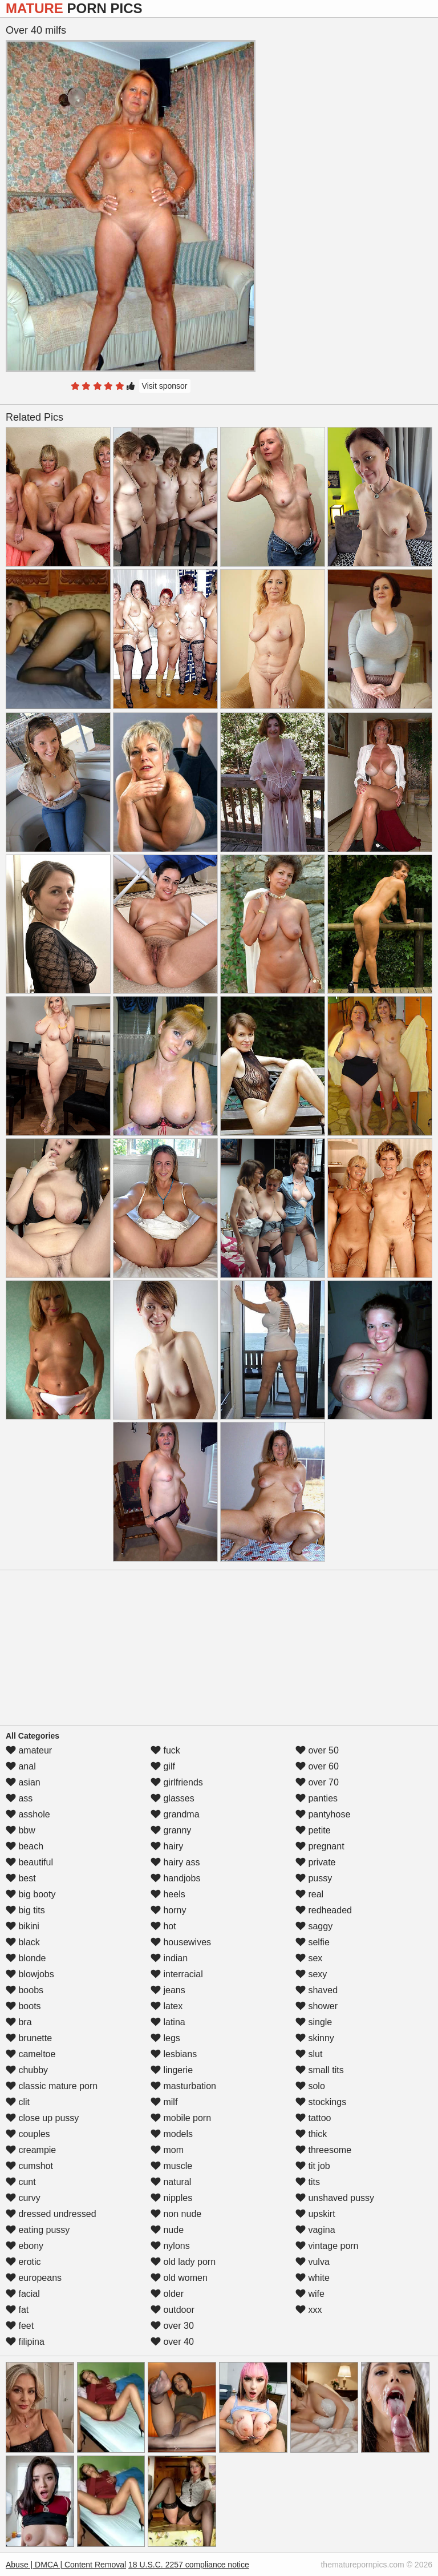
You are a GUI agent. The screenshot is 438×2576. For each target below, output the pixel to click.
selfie (312, 1942)
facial (23, 2294)
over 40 (172, 2342)
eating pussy (38, 2230)
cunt (21, 2182)
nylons (170, 2246)
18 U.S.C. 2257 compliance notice (188, 2564)
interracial (177, 1974)
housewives (181, 1942)
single (313, 2022)
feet (20, 2326)
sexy (311, 1974)
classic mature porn (52, 2086)
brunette (29, 2038)
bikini (22, 1926)
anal (21, 1766)
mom (167, 2150)
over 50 (317, 1750)
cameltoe (30, 2054)
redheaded (323, 1910)
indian (169, 1958)
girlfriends (177, 1782)
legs (165, 2038)
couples (28, 2134)
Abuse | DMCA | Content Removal (66, 2564)
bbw (20, 1830)
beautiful (29, 1862)
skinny (314, 2038)
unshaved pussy (334, 2198)
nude (167, 2230)
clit (18, 2102)
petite (313, 1830)
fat (17, 2310)
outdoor (172, 2310)
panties (316, 1798)
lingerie (172, 2070)
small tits (319, 2070)
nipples (171, 2198)
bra (19, 2022)
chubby (27, 2070)
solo (310, 2086)
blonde (26, 1958)
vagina (315, 2230)
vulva (312, 2262)
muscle (171, 2166)
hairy (167, 1846)
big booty (30, 1894)
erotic (23, 2262)
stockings (320, 2102)
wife (310, 2294)
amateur (29, 1750)
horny (168, 1910)
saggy (313, 1926)
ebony (24, 2246)
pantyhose (322, 1814)
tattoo (313, 2118)
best (21, 1878)
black (23, 1942)
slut (308, 2054)
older (167, 2294)
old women (179, 2278)
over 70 (317, 1782)
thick (311, 2134)
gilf (163, 1766)
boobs (24, 1990)
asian (23, 1782)
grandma (175, 1814)
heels (168, 1894)
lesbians (174, 2054)
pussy (313, 1878)
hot (163, 1926)
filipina (25, 2342)
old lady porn (183, 2262)
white (312, 2278)
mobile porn (181, 2118)
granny (171, 1830)
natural (171, 2182)
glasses (172, 1798)
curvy (23, 2198)
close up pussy (42, 2118)
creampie (31, 2150)
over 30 (172, 2326)
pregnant (319, 1846)
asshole (28, 1814)
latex (166, 2006)
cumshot (29, 2166)
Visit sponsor (165, 385)
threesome (323, 2150)
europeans (34, 2278)
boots (23, 2006)
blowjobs (30, 1974)
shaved (316, 1990)
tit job (312, 2166)
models (172, 2134)
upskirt (315, 2214)
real (309, 1894)
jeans (168, 1990)
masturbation (183, 2086)
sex (308, 1958)
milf (164, 2102)
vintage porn (327, 2246)
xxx (308, 2310)
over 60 (317, 1766)
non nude (176, 2214)
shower (316, 2006)
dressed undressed (51, 2214)
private (315, 1862)
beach (24, 1846)
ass (19, 1798)
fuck (165, 1750)
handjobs (175, 1878)
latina (168, 2022)
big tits (25, 1910)
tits (307, 2182)
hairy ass (175, 1862)
